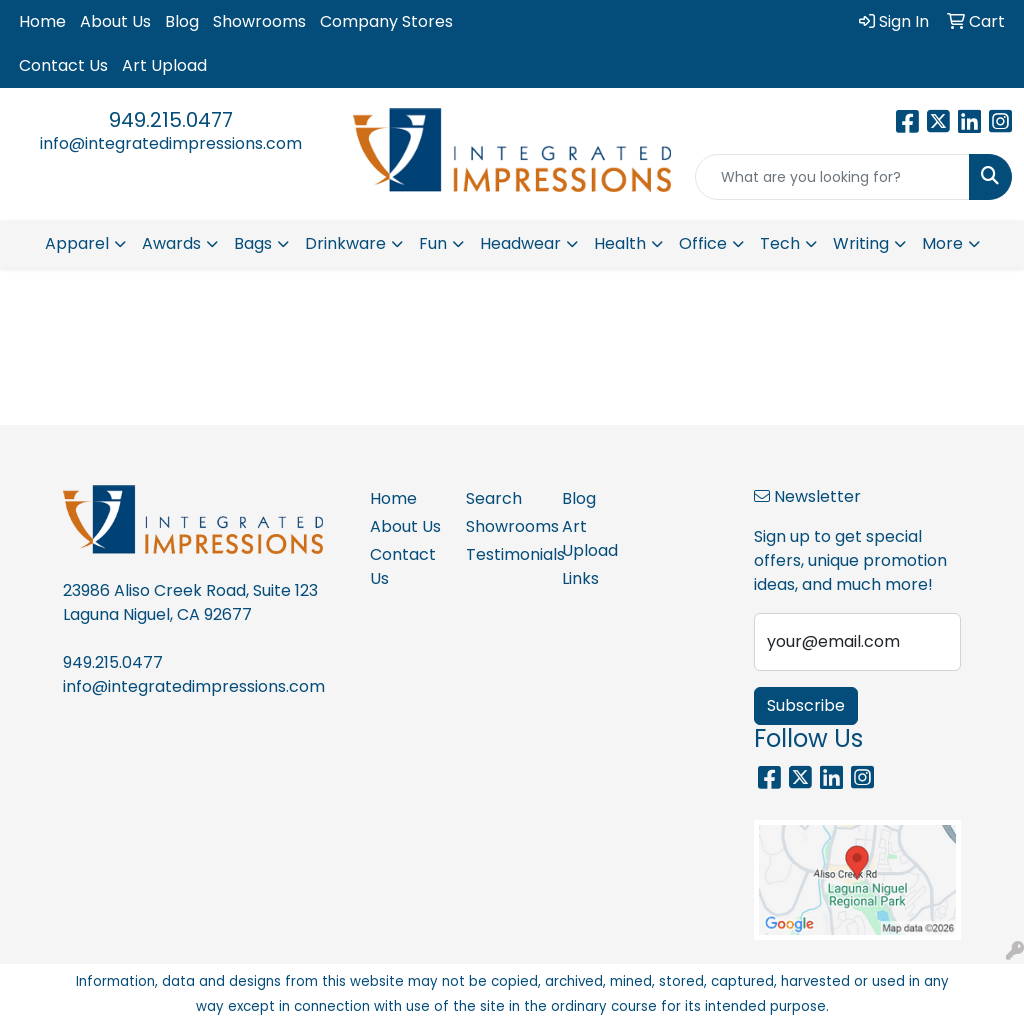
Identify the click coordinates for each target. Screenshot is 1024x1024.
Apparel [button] (77, 243)
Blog (182, 21)
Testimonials (502, 554)
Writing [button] (861, 243)
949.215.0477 (171, 120)
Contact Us (63, 65)
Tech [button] (780, 243)
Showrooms (259, 21)
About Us (115, 21)
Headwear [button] (520, 243)
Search (494, 498)
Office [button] (703, 243)
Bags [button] (253, 243)
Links (580, 578)
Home (42, 21)
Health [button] (620, 243)
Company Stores (386, 21)
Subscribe (806, 705)
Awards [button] (171, 243)
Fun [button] (433, 243)
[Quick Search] (832, 177)
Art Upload (164, 65)
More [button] (942, 243)
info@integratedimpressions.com (171, 143)
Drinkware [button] (345, 243)
